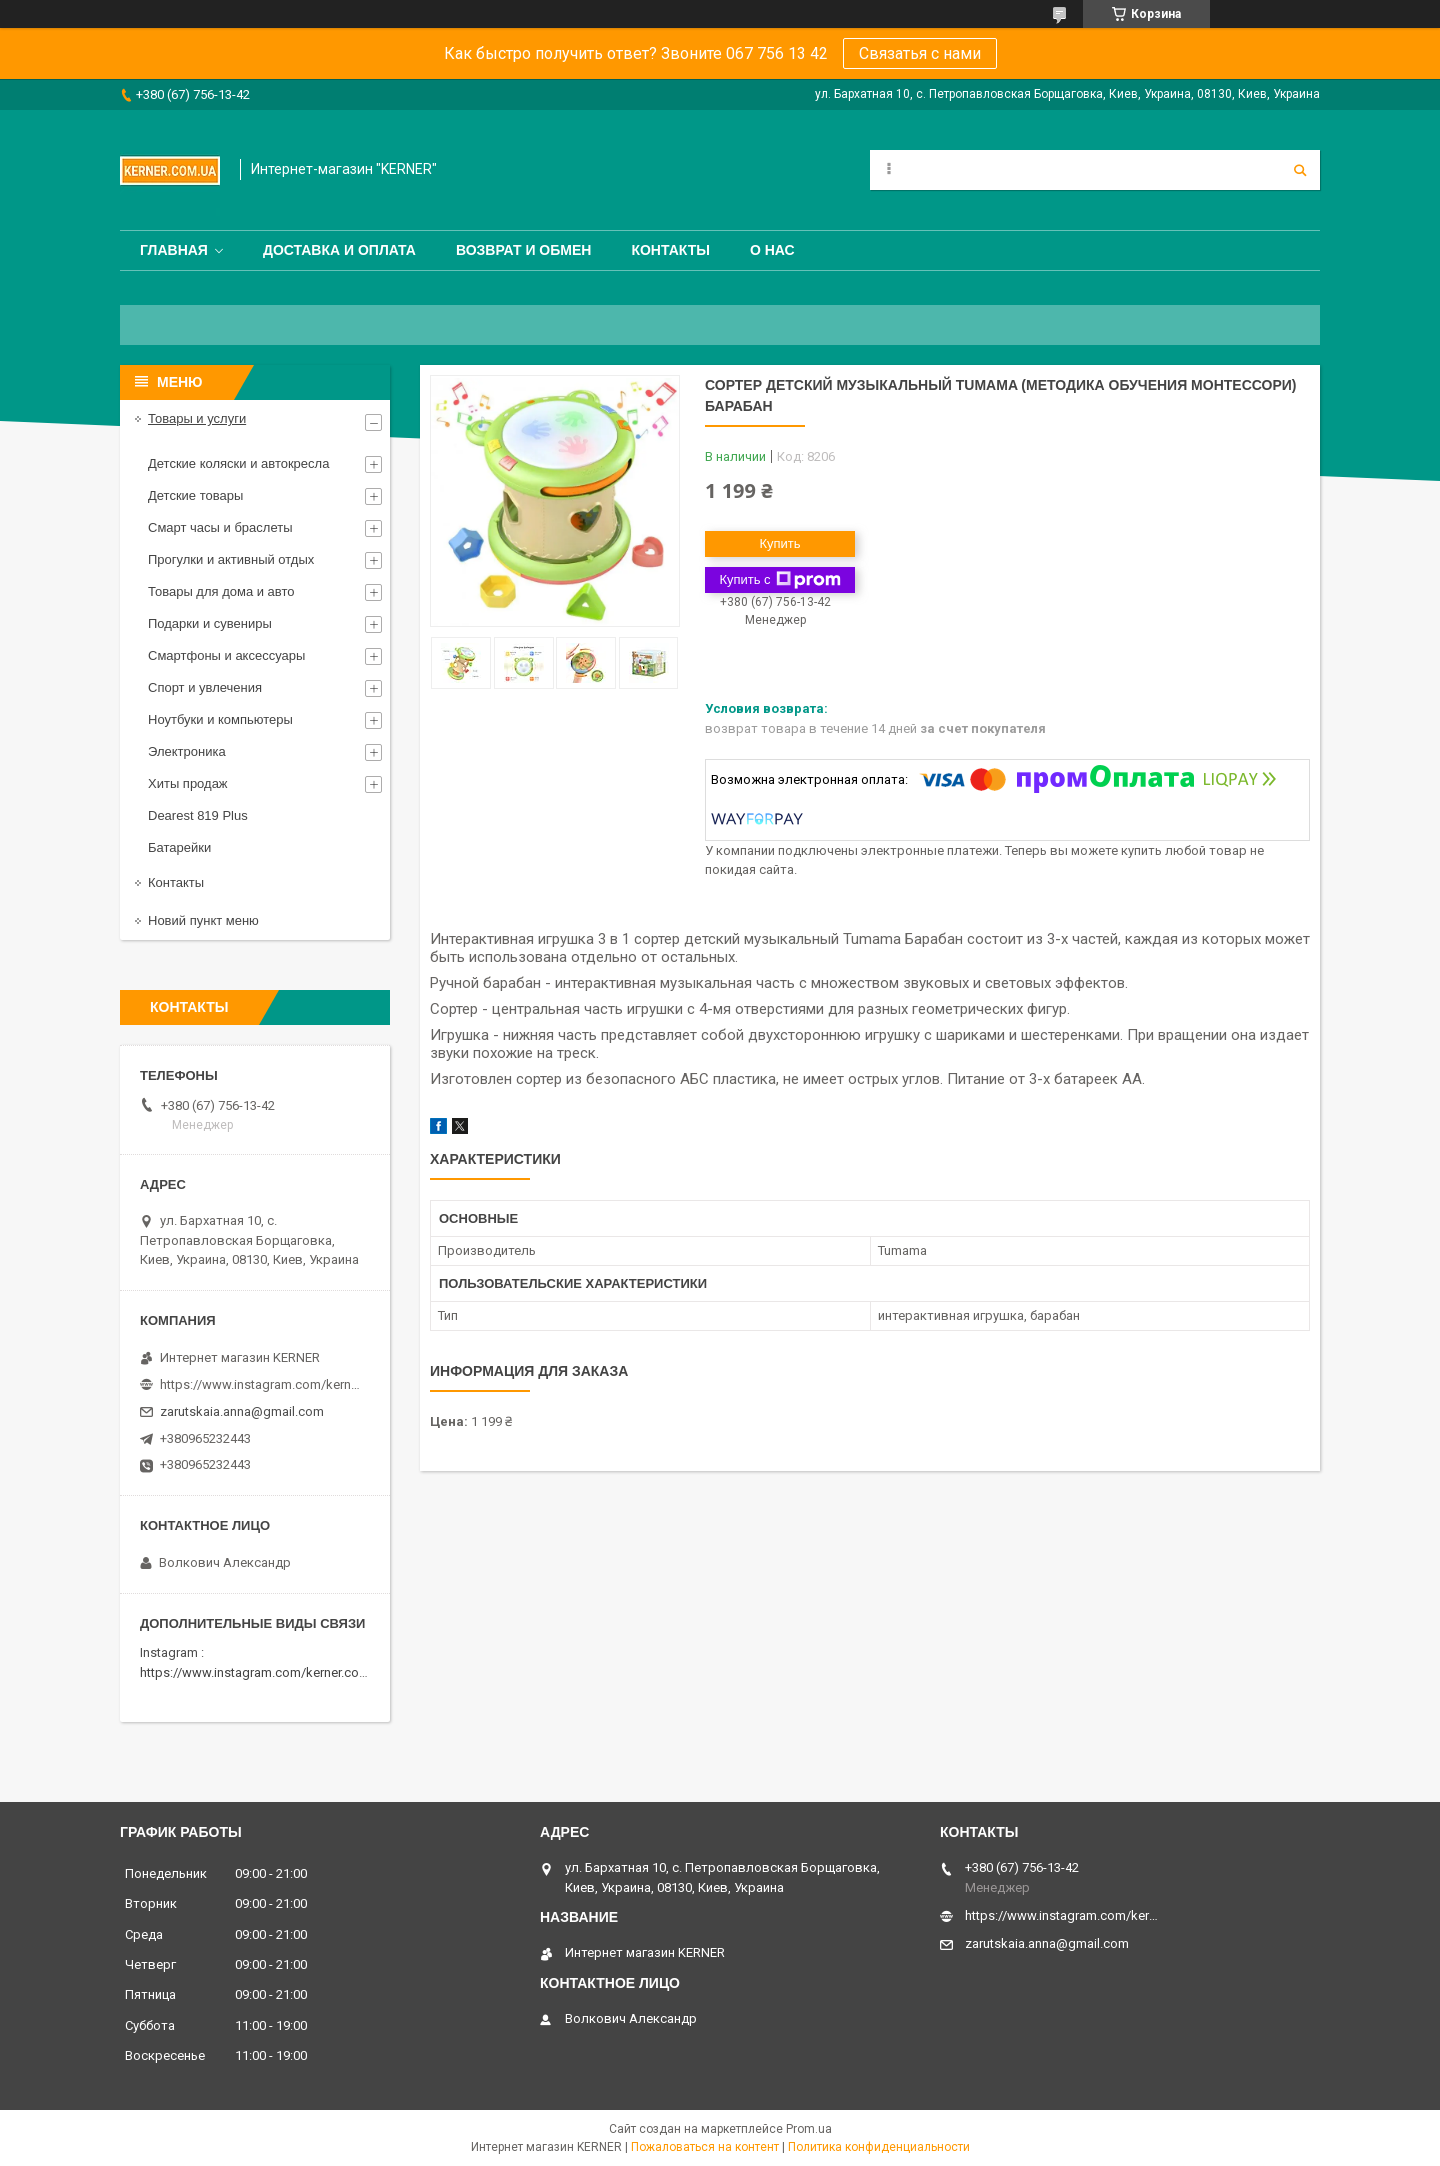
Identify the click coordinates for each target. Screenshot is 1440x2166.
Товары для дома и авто (221, 591)
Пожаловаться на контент (705, 2147)
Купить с (779, 580)
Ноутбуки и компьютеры (220, 719)
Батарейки (179, 847)
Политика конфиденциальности (879, 2147)
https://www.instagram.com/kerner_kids (260, 1384)
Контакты (670, 250)
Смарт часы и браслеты (220, 527)
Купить (779, 543)
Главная (174, 250)
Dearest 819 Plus (198, 815)
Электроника (187, 751)
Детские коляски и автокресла (238, 463)
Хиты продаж (188, 783)
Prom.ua (809, 2129)
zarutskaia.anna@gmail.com (242, 1411)
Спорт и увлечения (205, 687)
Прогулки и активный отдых (231, 559)
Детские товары (195, 495)
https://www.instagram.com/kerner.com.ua (263, 1672)
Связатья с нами (920, 53)
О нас (772, 250)
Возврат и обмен (524, 250)
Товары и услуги (197, 418)
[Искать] (1300, 170)
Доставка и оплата (339, 250)
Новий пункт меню (203, 920)
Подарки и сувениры (210, 623)
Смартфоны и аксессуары (226, 655)
